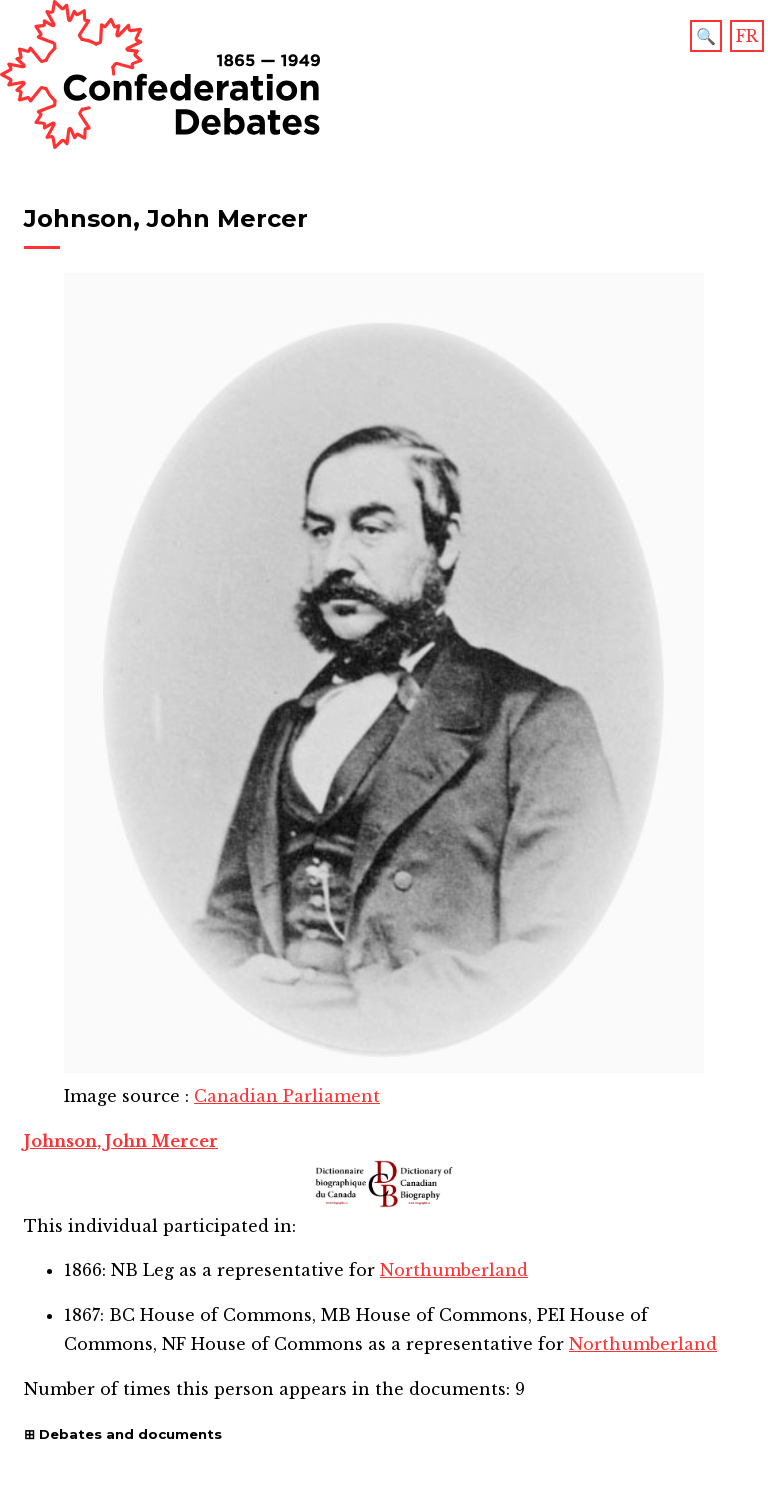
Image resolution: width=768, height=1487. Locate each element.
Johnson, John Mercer (121, 1141)
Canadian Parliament (287, 1096)
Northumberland (454, 1270)
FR (747, 36)
